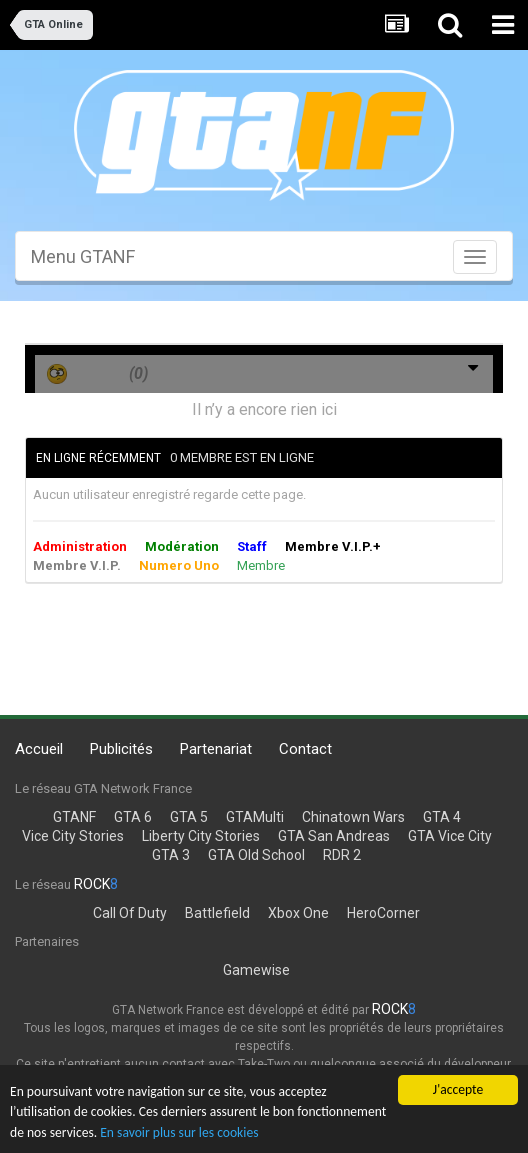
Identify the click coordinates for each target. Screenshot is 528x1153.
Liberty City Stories (201, 836)
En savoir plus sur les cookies (179, 1132)
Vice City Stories (73, 836)
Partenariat (216, 749)
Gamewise (256, 970)
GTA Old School (256, 855)
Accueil (39, 749)
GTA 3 (171, 855)
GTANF (74, 817)
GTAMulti (255, 817)
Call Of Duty (130, 913)
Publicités (121, 749)
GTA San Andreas (334, 836)
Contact (305, 749)
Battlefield (217, 913)
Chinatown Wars (353, 817)
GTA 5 (189, 817)
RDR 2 (342, 855)
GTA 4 (442, 817)
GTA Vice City (450, 836)
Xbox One (298, 913)
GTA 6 (133, 817)
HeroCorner (383, 913)
